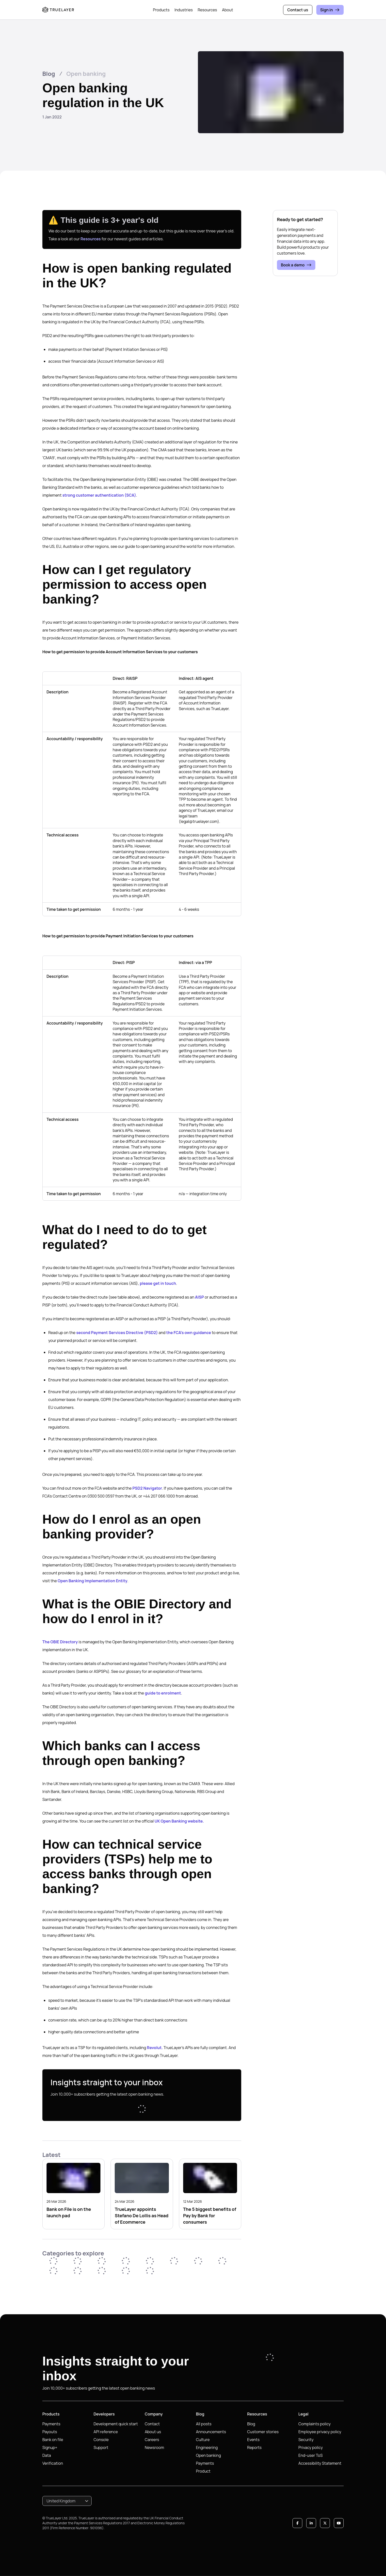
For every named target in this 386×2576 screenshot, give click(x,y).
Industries (184, 10)
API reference (106, 2431)
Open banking (86, 74)
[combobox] (67, 2501)
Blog (48, 74)
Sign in (330, 10)
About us (153, 2431)
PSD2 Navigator (147, 1488)
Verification (52, 2463)
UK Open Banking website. (179, 1821)
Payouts (49, 2431)
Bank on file (52, 2439)
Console (101, 2439)
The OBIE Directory (60, 1642)
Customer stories (263, 2431)
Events (253, 2439)
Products (161, 10)
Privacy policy (310, 2447)
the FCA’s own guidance (188, 1332)
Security (306, 2439)
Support (101, 2447)
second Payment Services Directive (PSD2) (117, 1332)
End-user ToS (310, 2455)
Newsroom (154, 2447)
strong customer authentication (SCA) (99, 495)
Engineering (207, 2447)
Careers (152, 2439)
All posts (203, 2424)
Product (203, 2471)
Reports (254, 2447)
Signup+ (49, 2447)
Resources (207, 10)
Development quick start (116, 2424)
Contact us (297, 10)
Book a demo (296, 265)
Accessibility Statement (319, 2463)
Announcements (211, 2431)
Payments (51, 2424)
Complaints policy (314, 2424)
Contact (152, 2424)
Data (46, 2455)
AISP (199, 1297)
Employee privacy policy (319, 2431)
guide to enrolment (163, 1693)
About (227, 10)
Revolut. (155, 2047)
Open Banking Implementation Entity (92, 1580)
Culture (203, 2439)
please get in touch (158, 1283)
